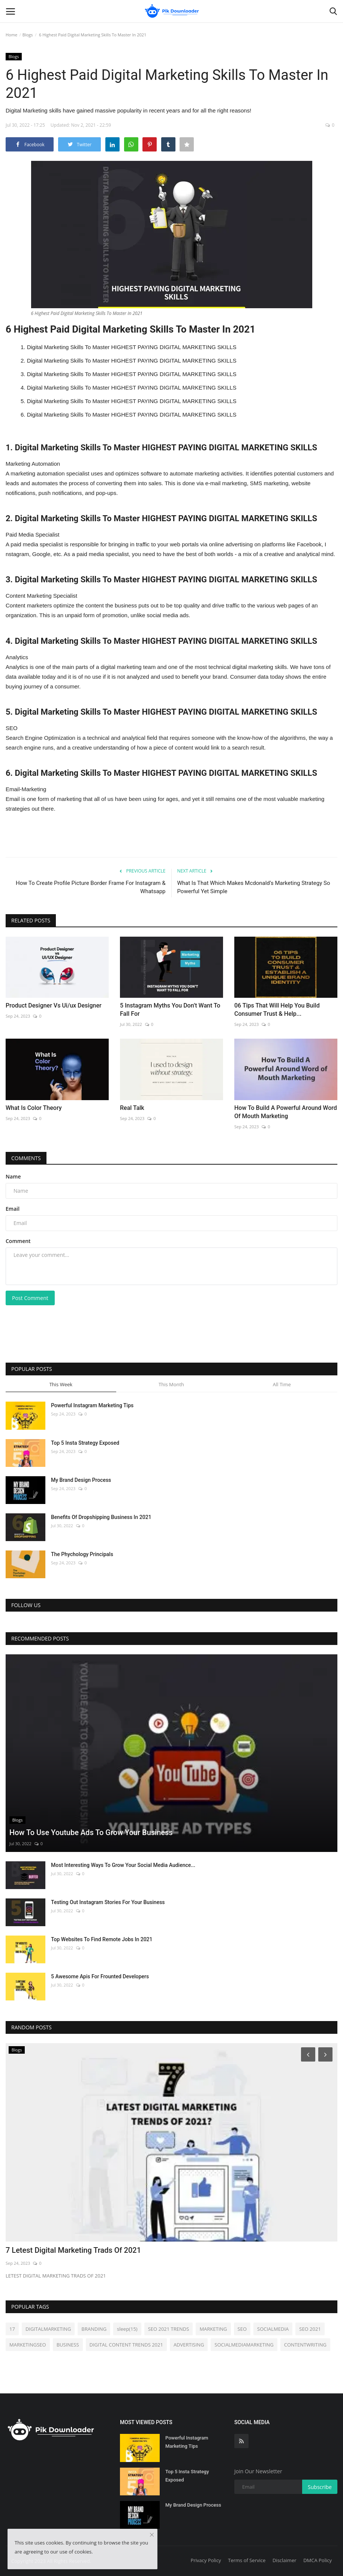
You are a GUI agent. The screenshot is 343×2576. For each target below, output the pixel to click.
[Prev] (307, 2054)
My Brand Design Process (81, 1480)
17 (12, 2329)
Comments (26, 1158)
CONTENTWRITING (305, 2344)
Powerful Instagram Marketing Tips (92, 1405)
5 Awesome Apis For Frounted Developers (100, 1976)
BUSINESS (68, 2344)
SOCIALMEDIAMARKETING (243, 2344)
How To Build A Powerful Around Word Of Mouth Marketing (285, 1112)
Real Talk (132, 1107)
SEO (242, 2329)
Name (13, 1176)
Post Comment (30, 1297)
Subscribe (320, 2487)
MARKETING (213, 2329)
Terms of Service (246, 2560)
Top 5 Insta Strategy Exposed (85, 1443)
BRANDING (93, 2329)
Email (12, 1208)
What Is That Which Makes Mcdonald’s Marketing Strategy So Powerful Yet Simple (253, 887)
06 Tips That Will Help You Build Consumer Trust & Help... (277, 1009)
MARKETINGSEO (27, 2344)
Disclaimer (285, 2560)
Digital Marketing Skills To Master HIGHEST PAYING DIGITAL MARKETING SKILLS (132, 347)
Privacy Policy (205, 2560)
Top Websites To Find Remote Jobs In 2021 (102, 1939)
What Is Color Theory (34, 1107)
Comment (18, 1241)
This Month (171, 1384)
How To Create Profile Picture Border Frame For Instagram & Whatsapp (90, 887)
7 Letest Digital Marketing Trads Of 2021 (73, 2250)
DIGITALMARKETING (48, 2329)
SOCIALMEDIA (273, 2329)
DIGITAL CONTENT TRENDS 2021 (126, 2344)
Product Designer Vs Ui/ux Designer (54, 1005)
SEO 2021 (310, 2329)
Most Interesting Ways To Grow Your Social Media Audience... (123, 1865)
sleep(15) (127, 2329)
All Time (282, 1384)
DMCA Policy (317, 2560)
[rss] (241, 2441)
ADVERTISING (189, 2344)
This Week (60, 1384)
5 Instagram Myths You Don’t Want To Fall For (170, 1009)
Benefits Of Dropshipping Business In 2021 (101, 1517)
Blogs (27, 34)
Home (11, 34)
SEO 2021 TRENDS (168, 2329)
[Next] (327, 2054)
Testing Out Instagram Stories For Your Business (108, 1902)
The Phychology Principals (82, 1554)
